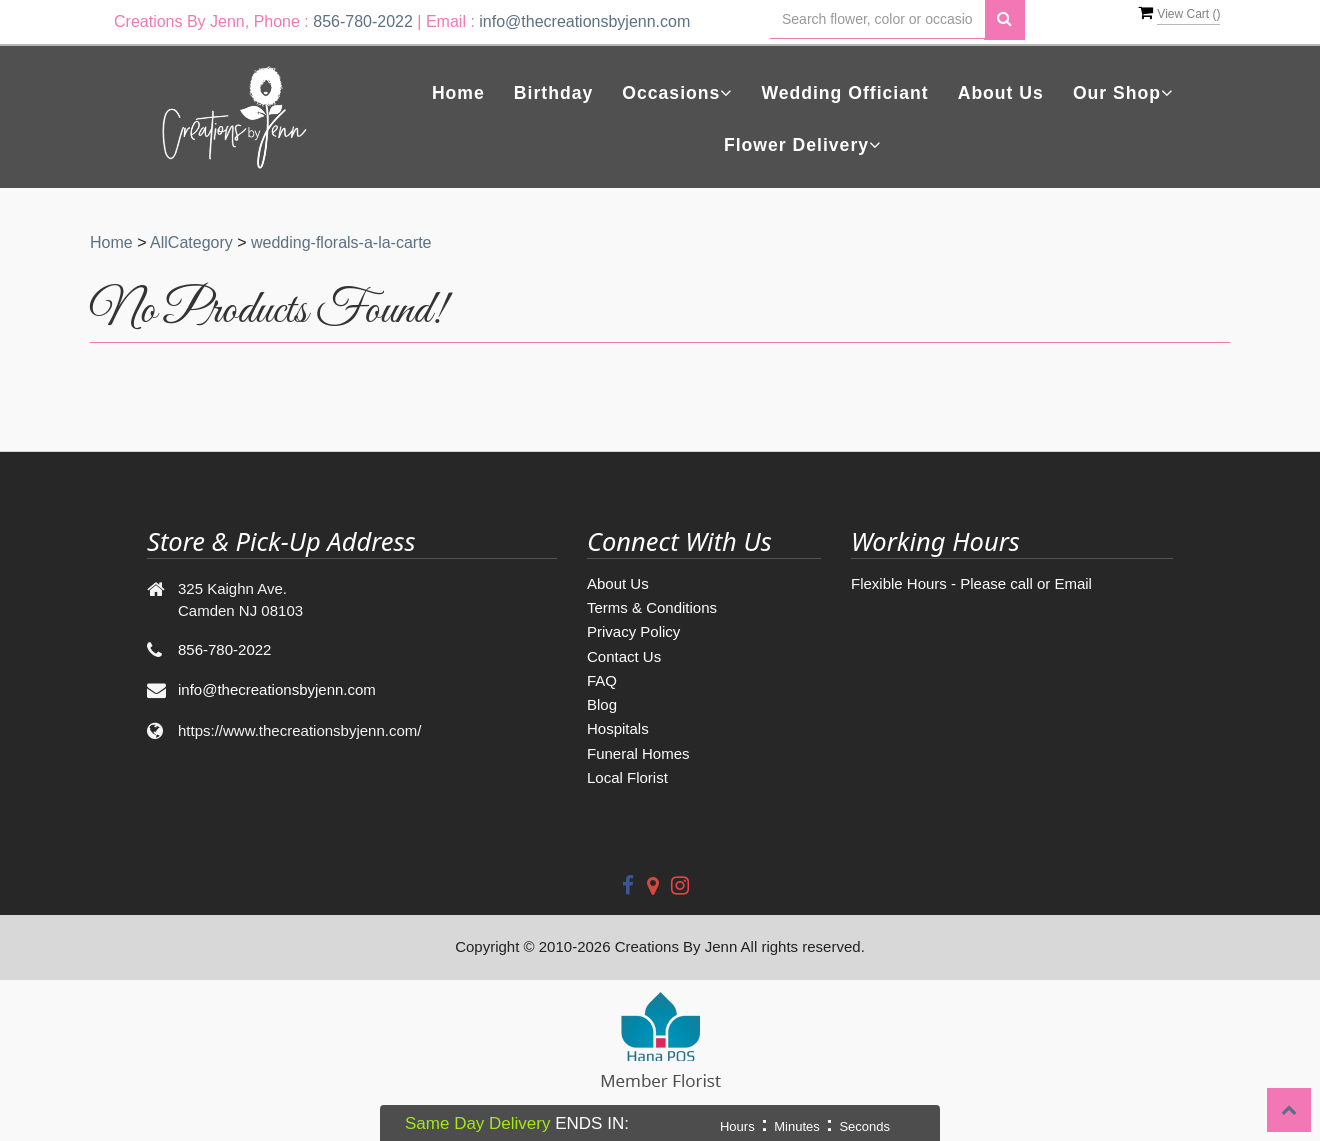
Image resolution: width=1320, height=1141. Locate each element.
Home (458, 93)
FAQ (602, 680)
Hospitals (618, 728)
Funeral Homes (638, 753)
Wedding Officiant (844, 93)
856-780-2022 (363, 21)
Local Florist (627, 777)
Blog (602, 704)
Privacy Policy (633, 631)
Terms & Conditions (652, 607)
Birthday (553, 93)
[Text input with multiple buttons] (877, 19)
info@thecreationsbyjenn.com (584, 21)
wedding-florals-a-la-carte (341, 242)
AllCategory (191, 242)
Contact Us (624, 656)
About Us (1001, 93)
